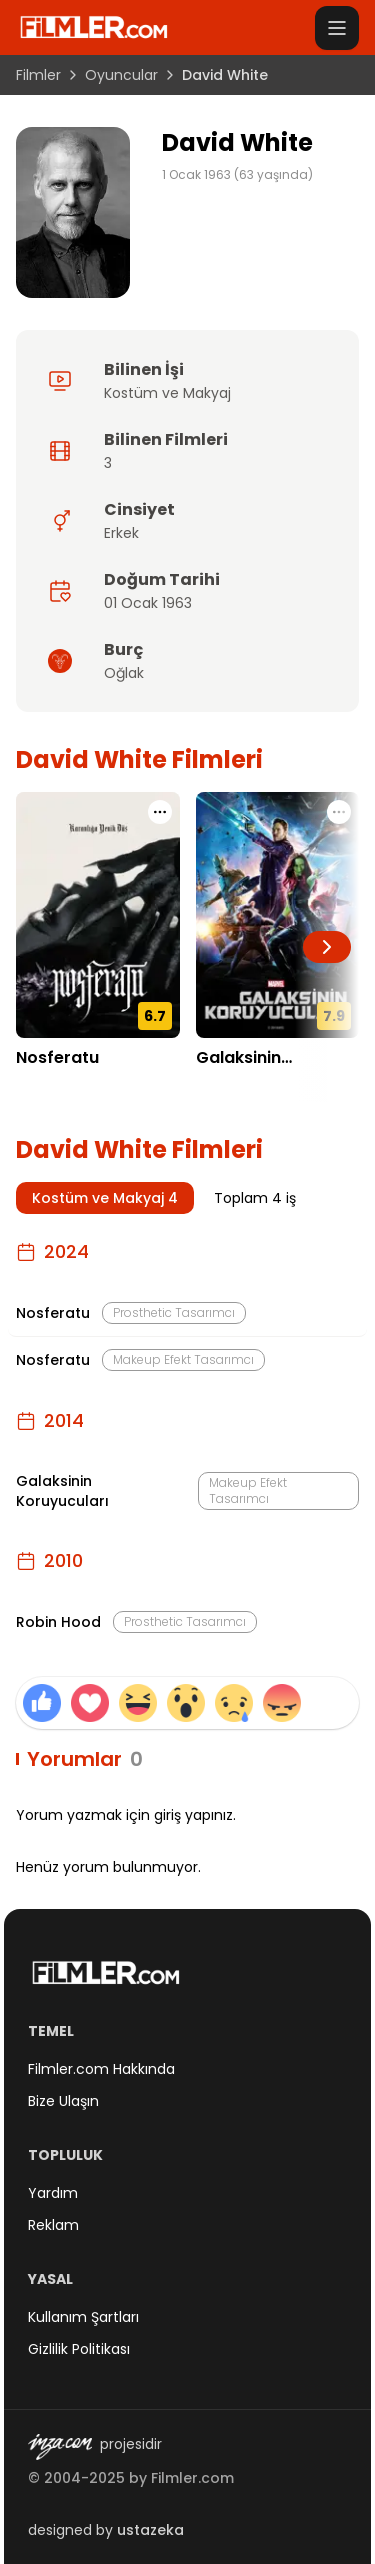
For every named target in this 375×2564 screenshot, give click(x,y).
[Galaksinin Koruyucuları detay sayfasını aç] (278, 914)
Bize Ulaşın (63, 2101)
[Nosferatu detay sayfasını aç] (98, 914)
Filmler (38, 75)
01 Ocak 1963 (148, 603)
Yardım (53, 2193)
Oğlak (124, 673)
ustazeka (150, 2530)
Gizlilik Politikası (79, 2349)
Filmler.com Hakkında (101, 2069)
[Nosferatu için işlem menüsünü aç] (160, 812)
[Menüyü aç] (337, 28)
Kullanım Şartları (83, 2317)
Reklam (53, 2225)
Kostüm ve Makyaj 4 (105, 1198)
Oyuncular (121, 75)
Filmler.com (192, 2478)
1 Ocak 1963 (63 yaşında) (237, 175)
